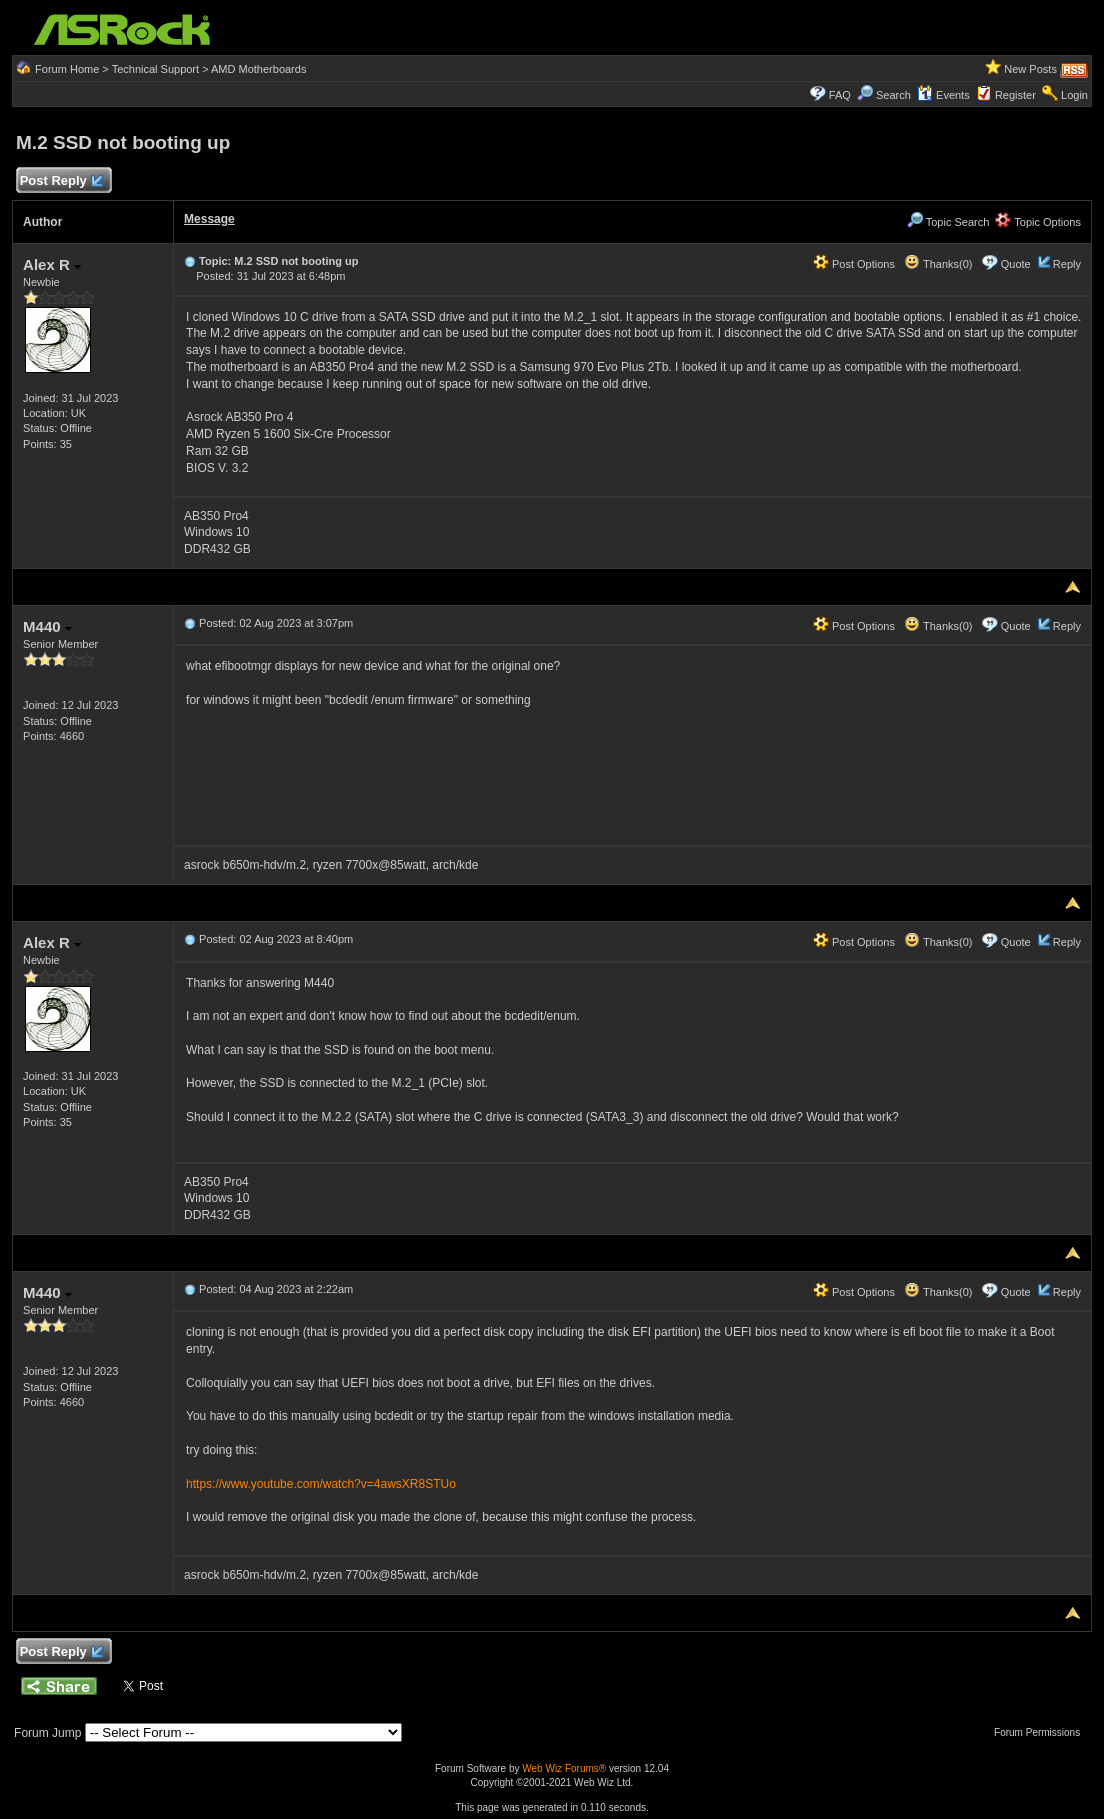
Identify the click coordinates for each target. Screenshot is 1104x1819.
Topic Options (1038, 222)
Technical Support (155, 69)
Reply (1067, 264)
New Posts (1030, 69)
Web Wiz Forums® (564, 1768)
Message (209, 219)
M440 (47, 626)
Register (1015, 95)
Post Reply (61, 181)
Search (893, 95)
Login (1074, 95)
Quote (1016, 264)
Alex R (52, 264)
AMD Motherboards (258, 69)
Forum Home (67, 69)
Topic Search (948, 222)
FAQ (840, 95)
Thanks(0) (938, 264)
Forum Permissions (1042, 1732)
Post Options (854, 264)
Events (943, 95)
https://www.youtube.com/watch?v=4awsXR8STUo (321, 1484)
